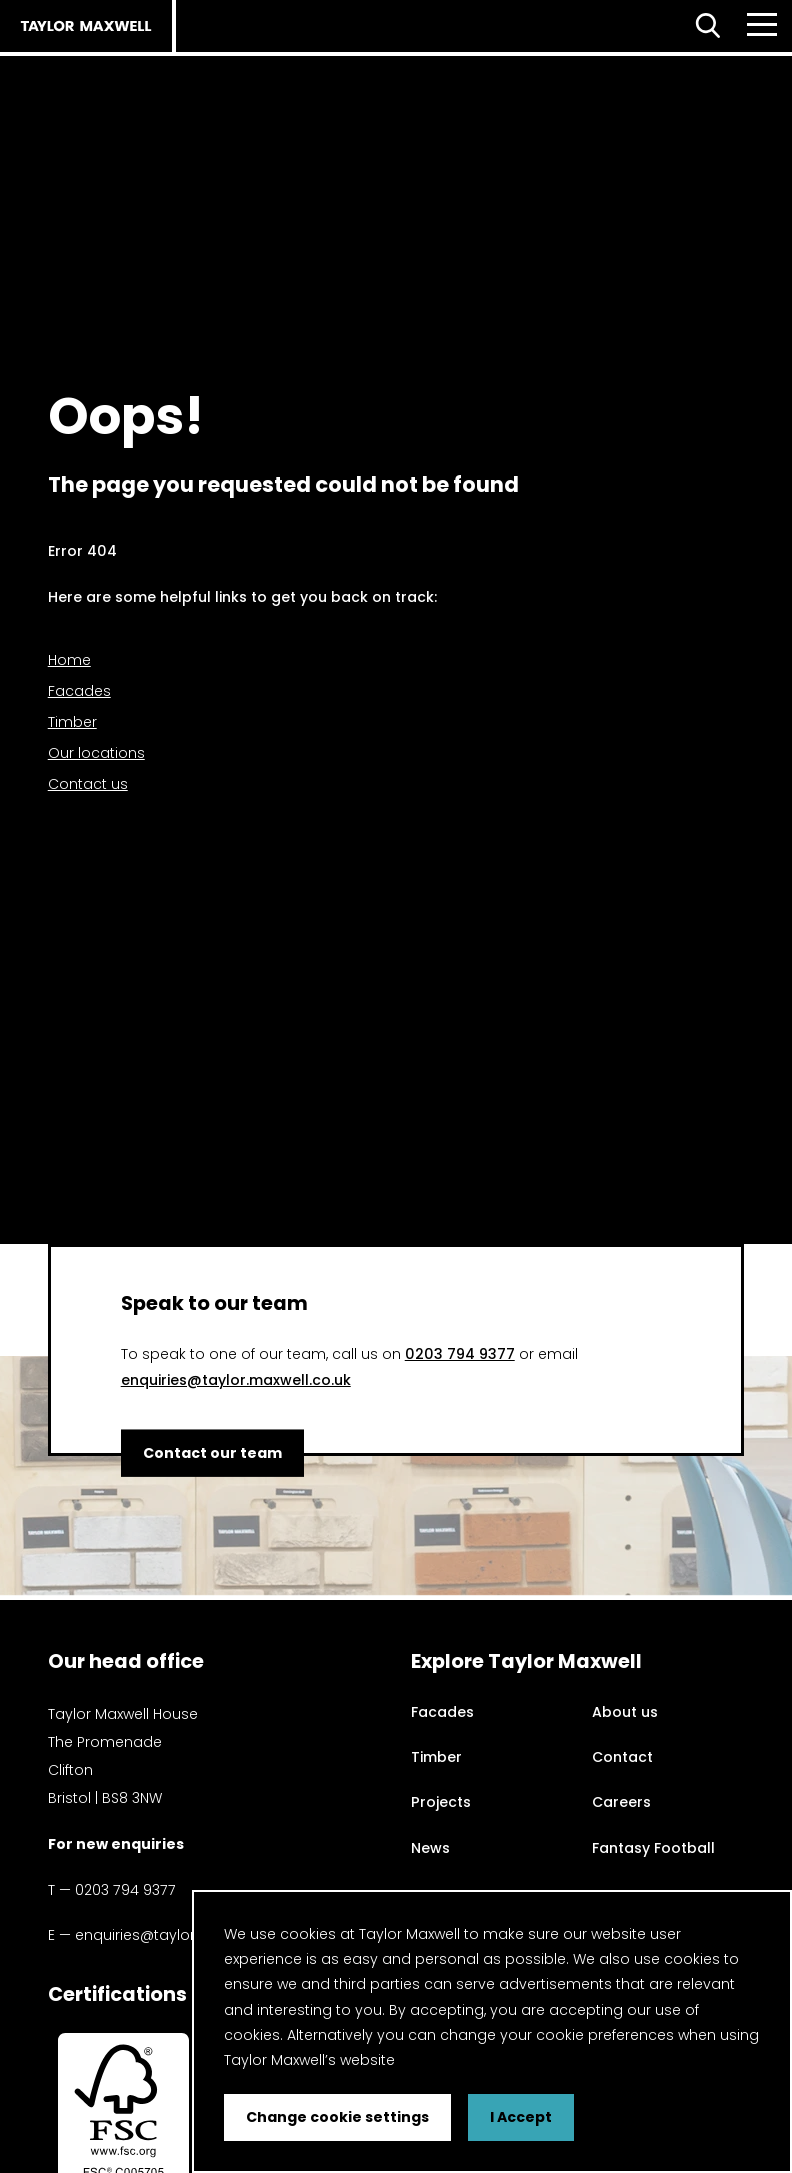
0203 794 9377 (460, 1354)
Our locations (96, 753)
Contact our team (212, 1452)
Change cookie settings (337, 2117)
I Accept (521, 2117)
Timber (72, 722)
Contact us (88, 784)
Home (69, 660)
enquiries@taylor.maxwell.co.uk (236, 1380)
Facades (79, 691)
